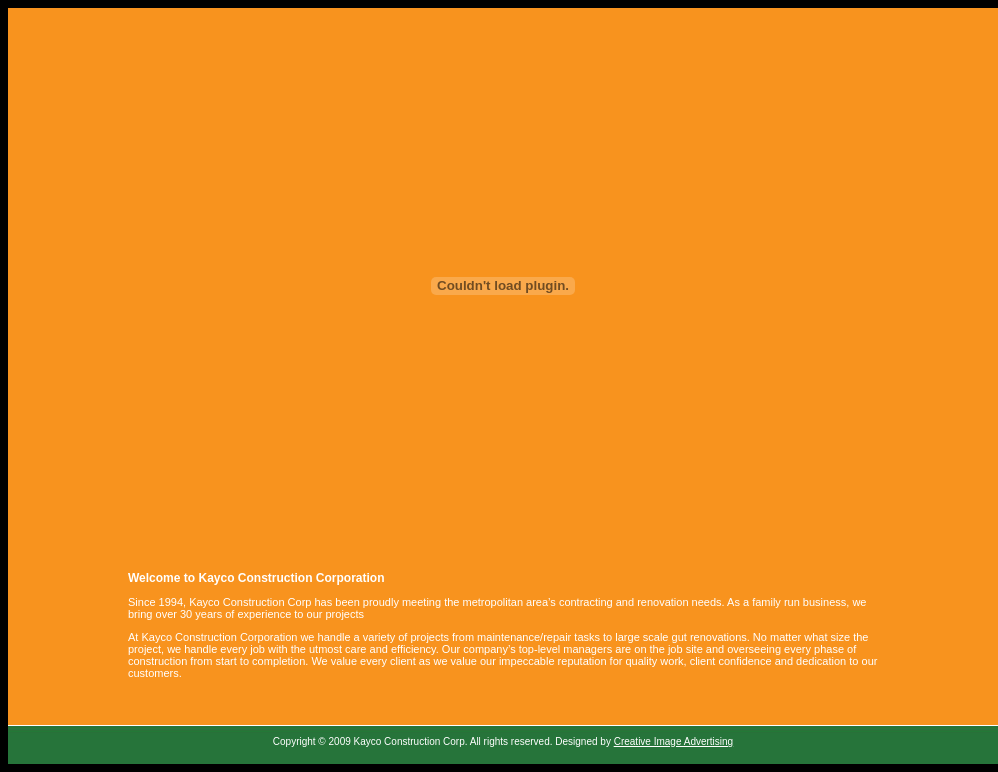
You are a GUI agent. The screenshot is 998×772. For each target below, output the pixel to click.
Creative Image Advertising (674, 741)
